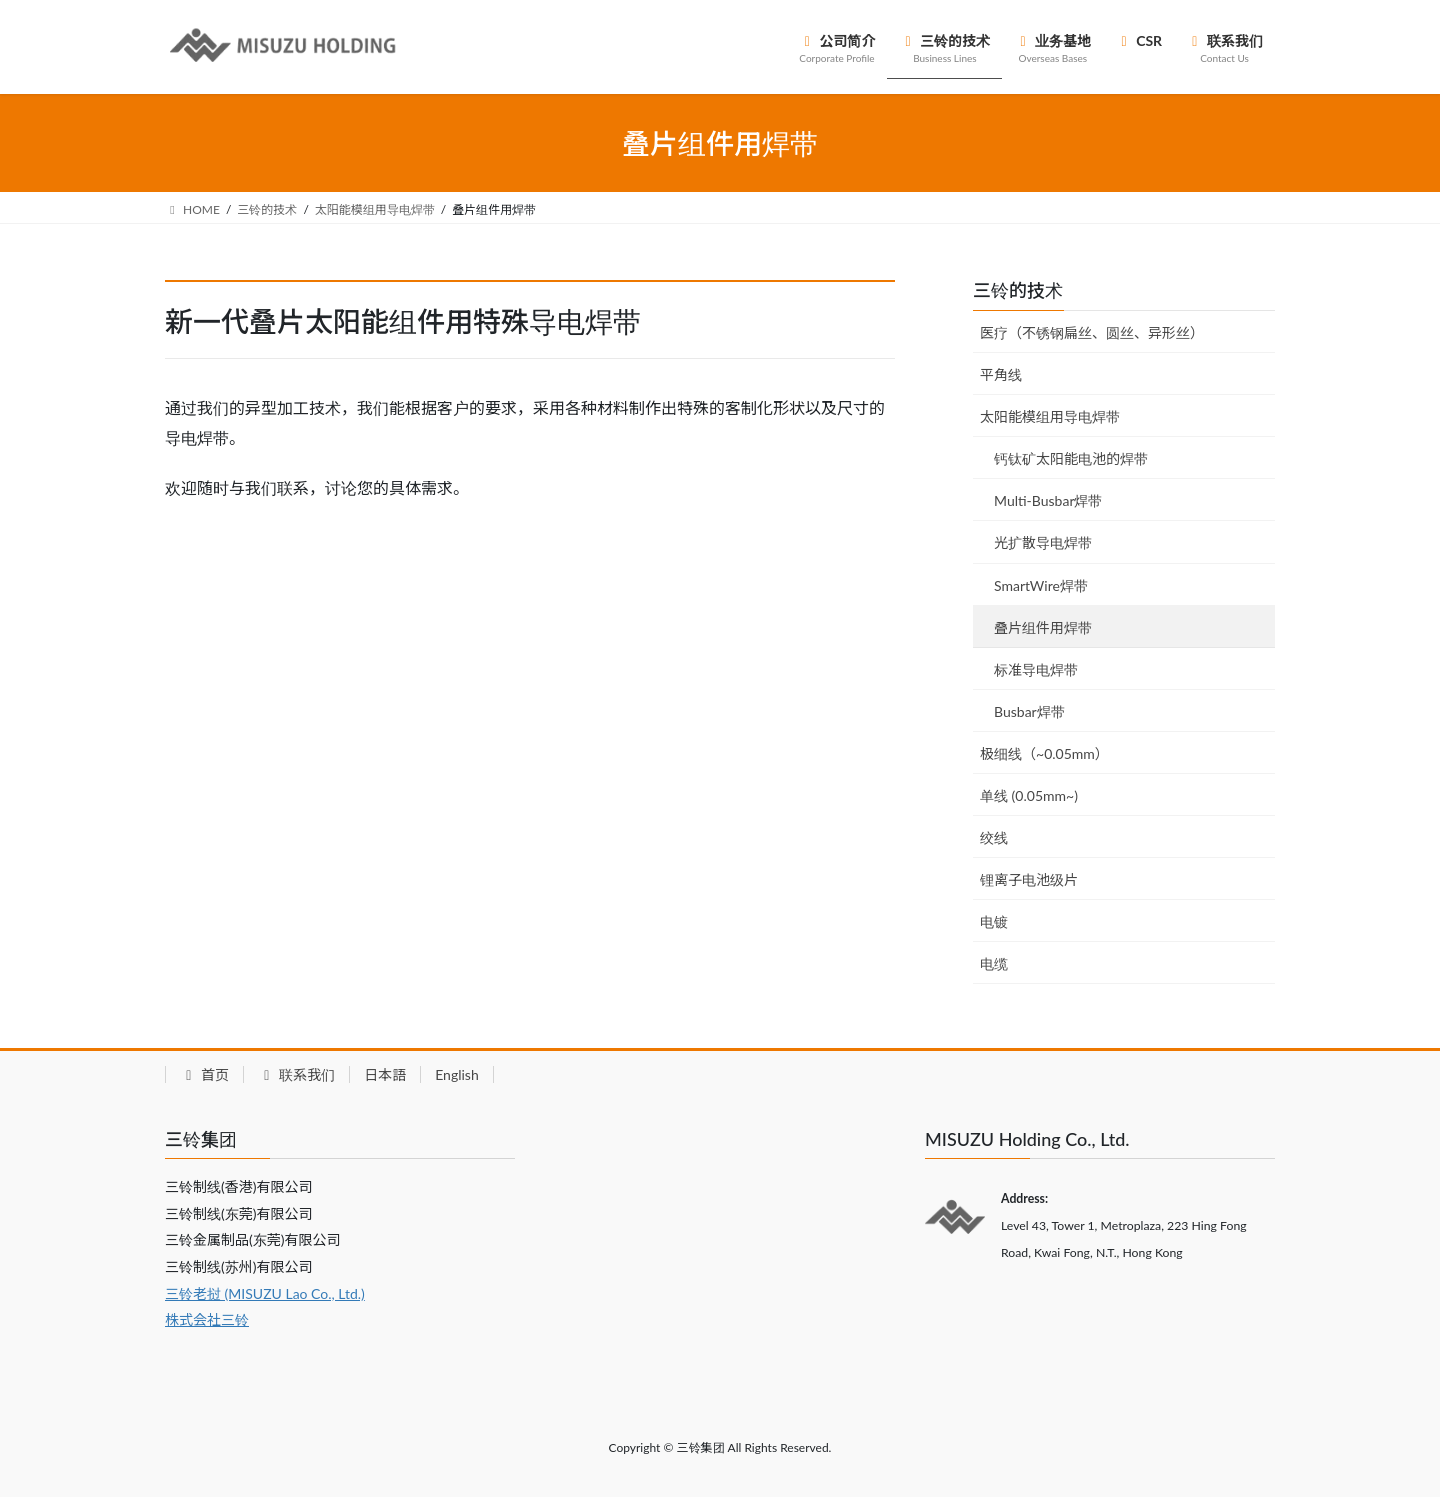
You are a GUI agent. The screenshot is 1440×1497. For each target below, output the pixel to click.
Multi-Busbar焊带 (1048, 500)
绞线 (994, 837)
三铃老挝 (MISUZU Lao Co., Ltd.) (265, 1293)
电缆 (994, 963)
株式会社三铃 (207, 1319)
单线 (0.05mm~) (1029, 795)
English (457, 1074)
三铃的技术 (1018, 290)
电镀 (994, 921)
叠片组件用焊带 (1043, 627)
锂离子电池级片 (1029, 879)
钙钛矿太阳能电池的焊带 (1071, 458)
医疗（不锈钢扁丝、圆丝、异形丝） (1092, 332)
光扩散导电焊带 (1043, 542)
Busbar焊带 (1029, 711)
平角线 (1001, 374)
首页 (204, 1074)
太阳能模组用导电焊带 (1050, 416)
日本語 (385, 1074)
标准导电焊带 (1036, 669)
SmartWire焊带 (1041, 585)
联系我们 (296, 1074)
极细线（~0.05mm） (1044, 753)
